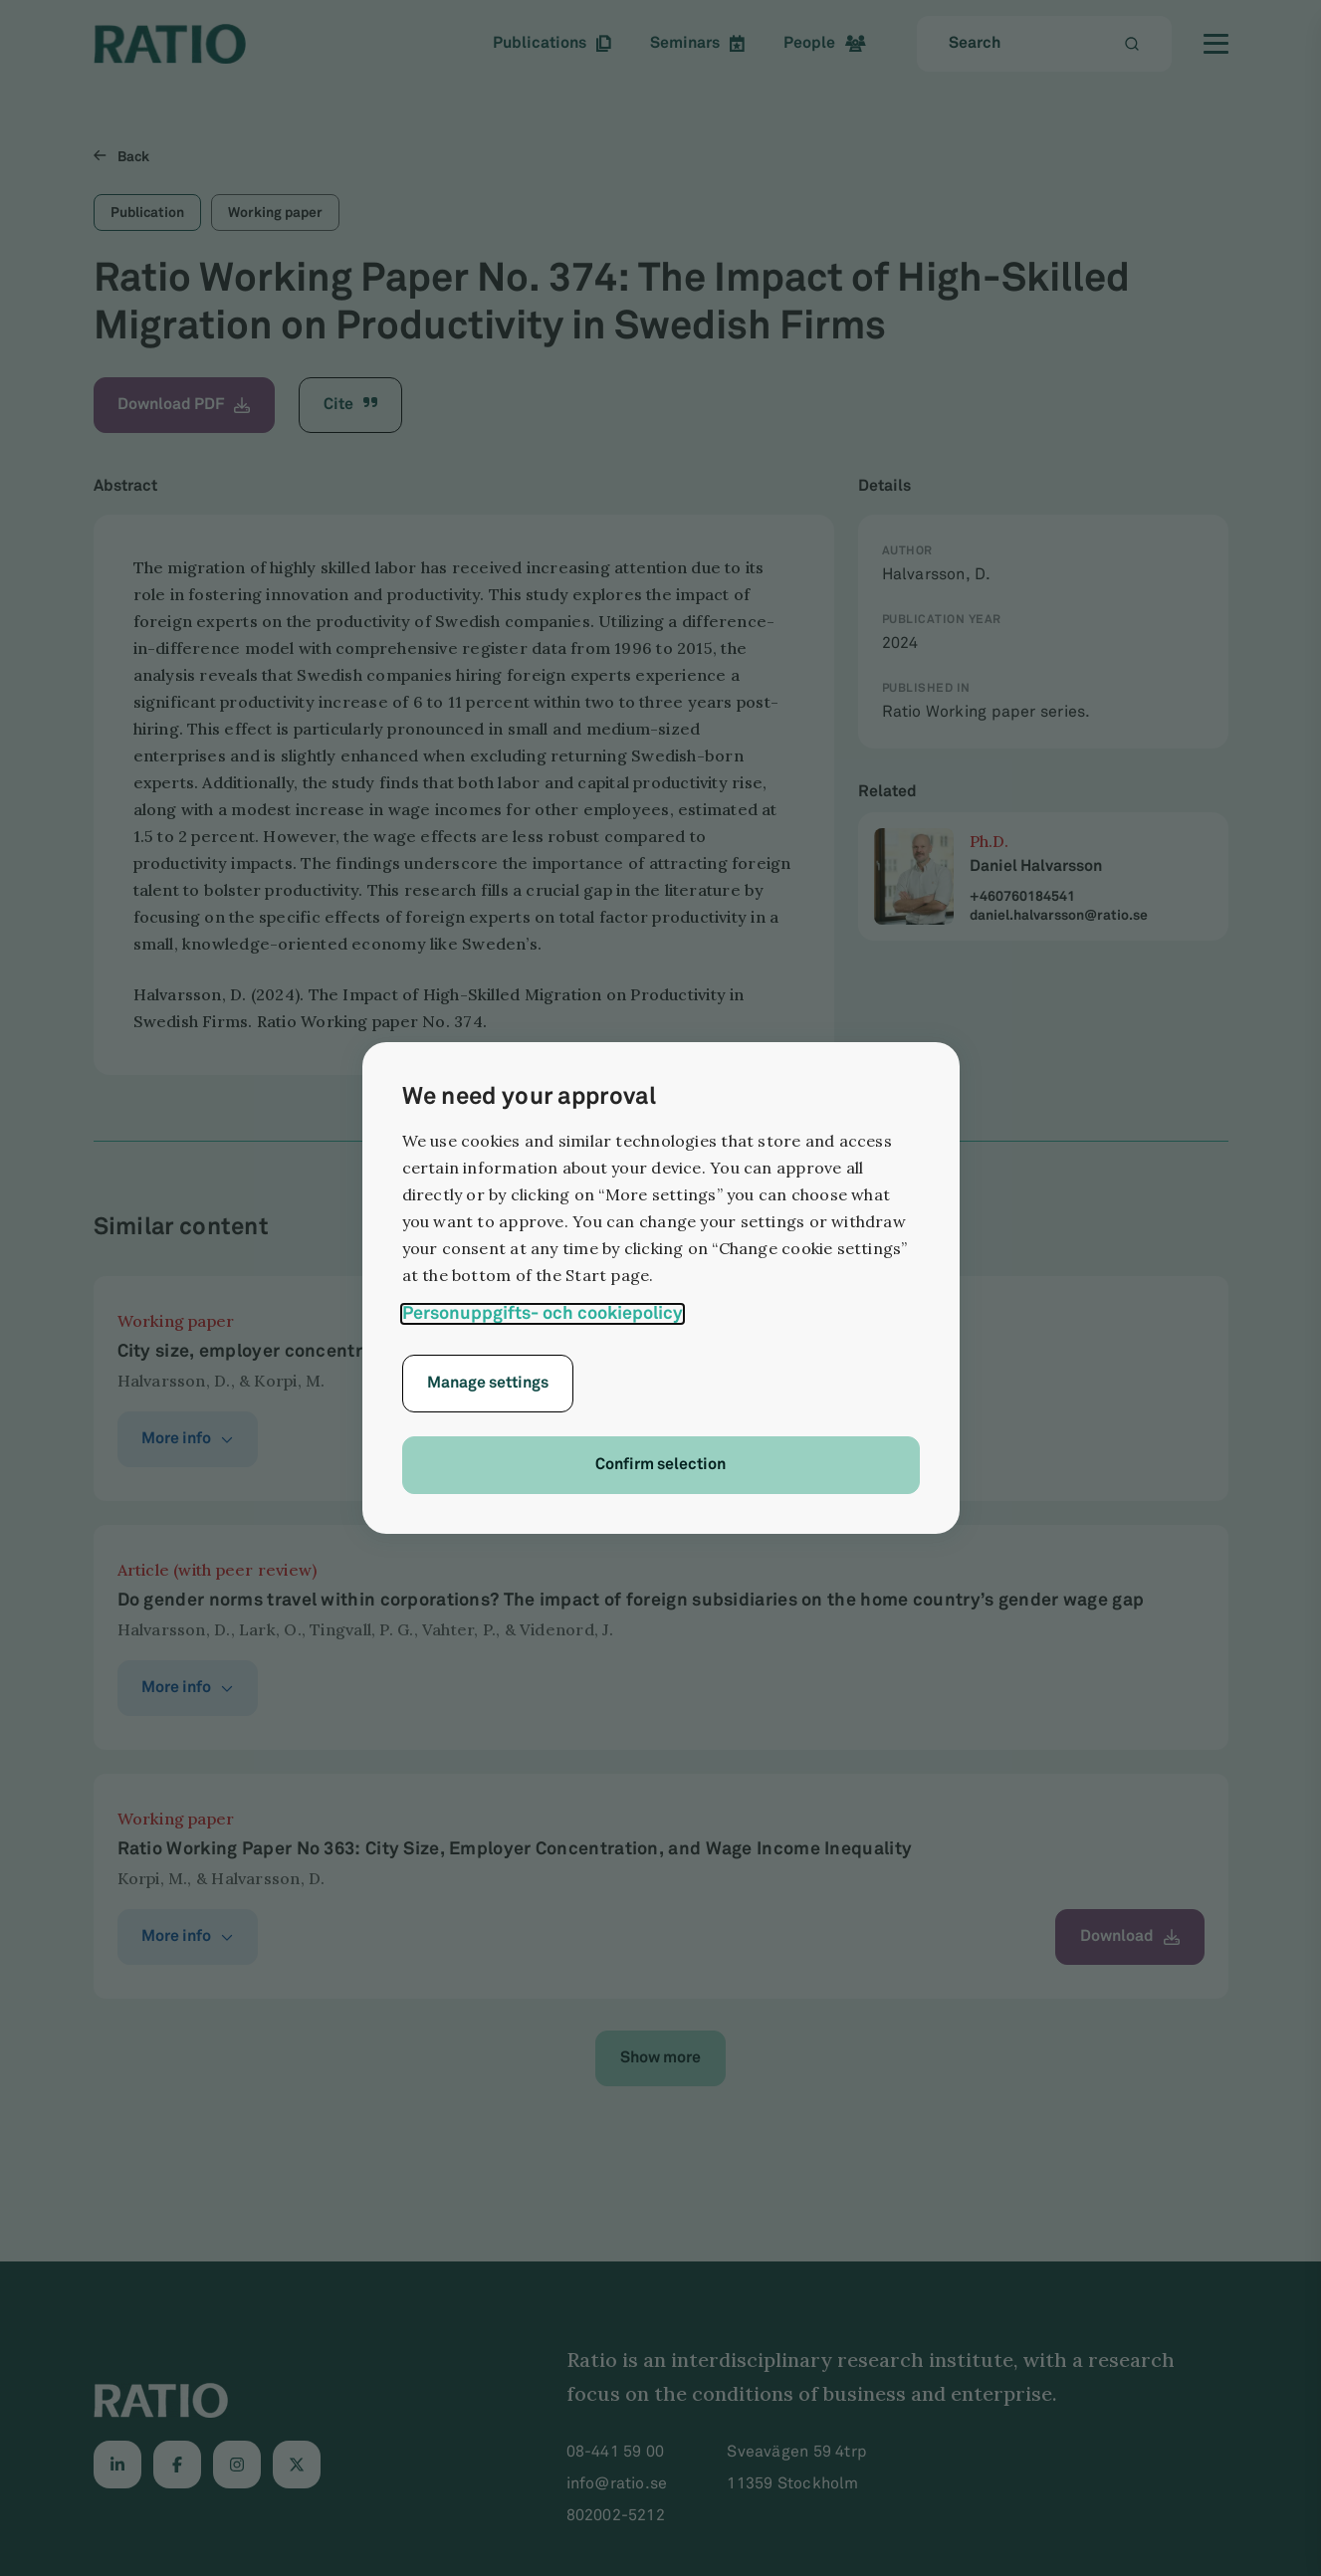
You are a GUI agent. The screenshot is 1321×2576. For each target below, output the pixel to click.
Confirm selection (660, 1464)
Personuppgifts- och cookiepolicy (542, 1313)
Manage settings (488, 1383)
